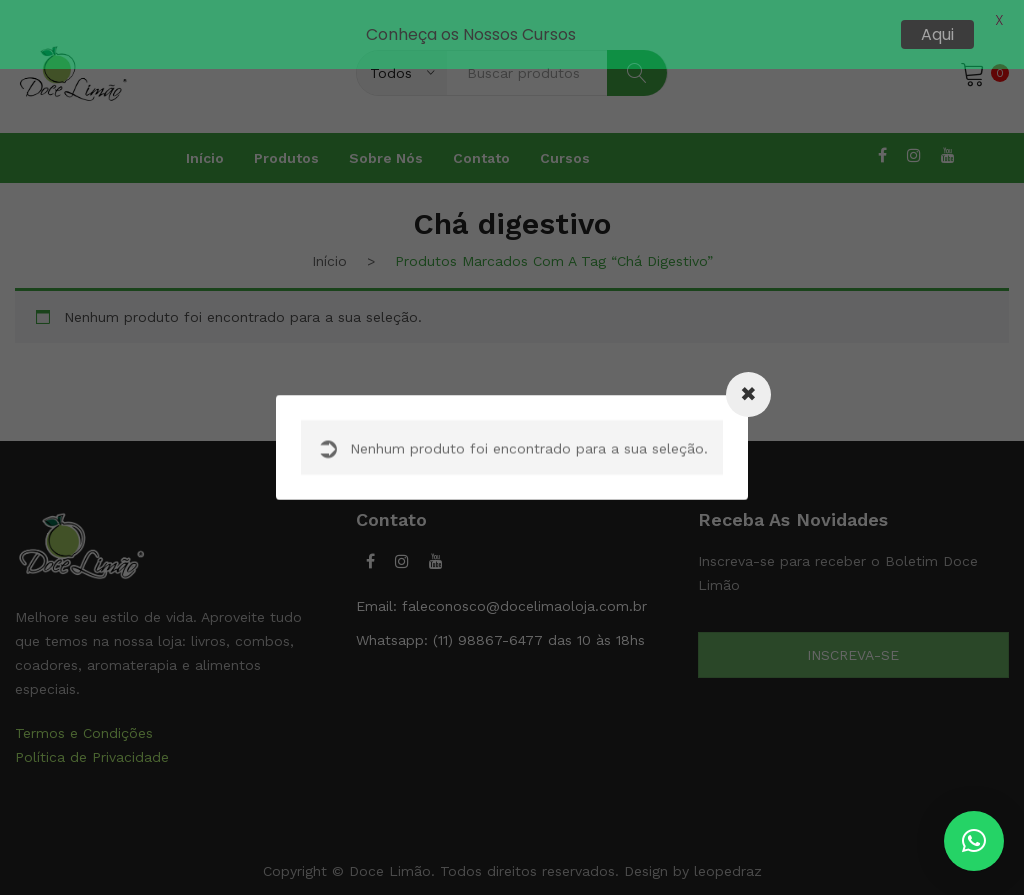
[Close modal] (748, 394)
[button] (974, 841)
